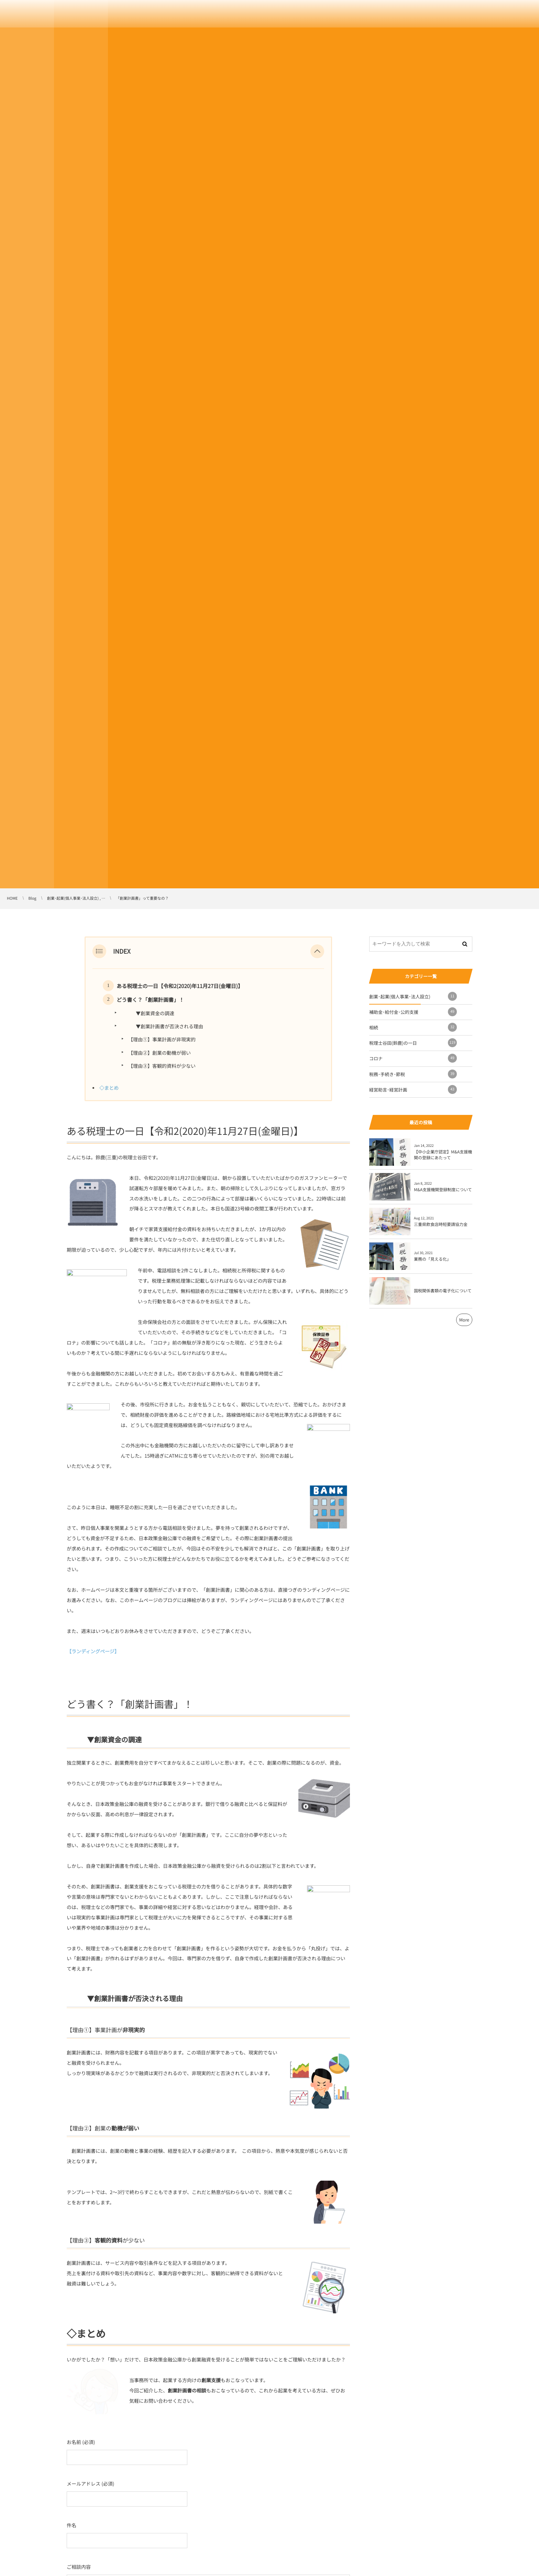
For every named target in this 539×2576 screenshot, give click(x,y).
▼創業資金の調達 (147, 1013)
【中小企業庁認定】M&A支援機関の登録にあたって (443, 1155)
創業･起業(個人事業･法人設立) (413, 996)
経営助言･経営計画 (413, 1089)
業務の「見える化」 (432, 1259)
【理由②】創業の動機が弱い (159, 1053)
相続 (413, 1027)
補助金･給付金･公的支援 (413, 1011)
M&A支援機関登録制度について (443, 1190)
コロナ (413, 1058)
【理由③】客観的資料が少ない (162, 1066)
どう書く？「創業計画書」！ (150, 1000)
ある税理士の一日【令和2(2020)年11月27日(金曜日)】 (180, 986)
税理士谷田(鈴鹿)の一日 (413, 1042)
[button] (317, 951)
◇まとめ (109, 1088)
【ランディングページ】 (93, 1651)
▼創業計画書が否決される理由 (162, 1026)
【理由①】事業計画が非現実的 (162, 1039)
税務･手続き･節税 (413, 1074)
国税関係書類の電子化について (443, 1291)
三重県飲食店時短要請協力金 (441, 1224)
